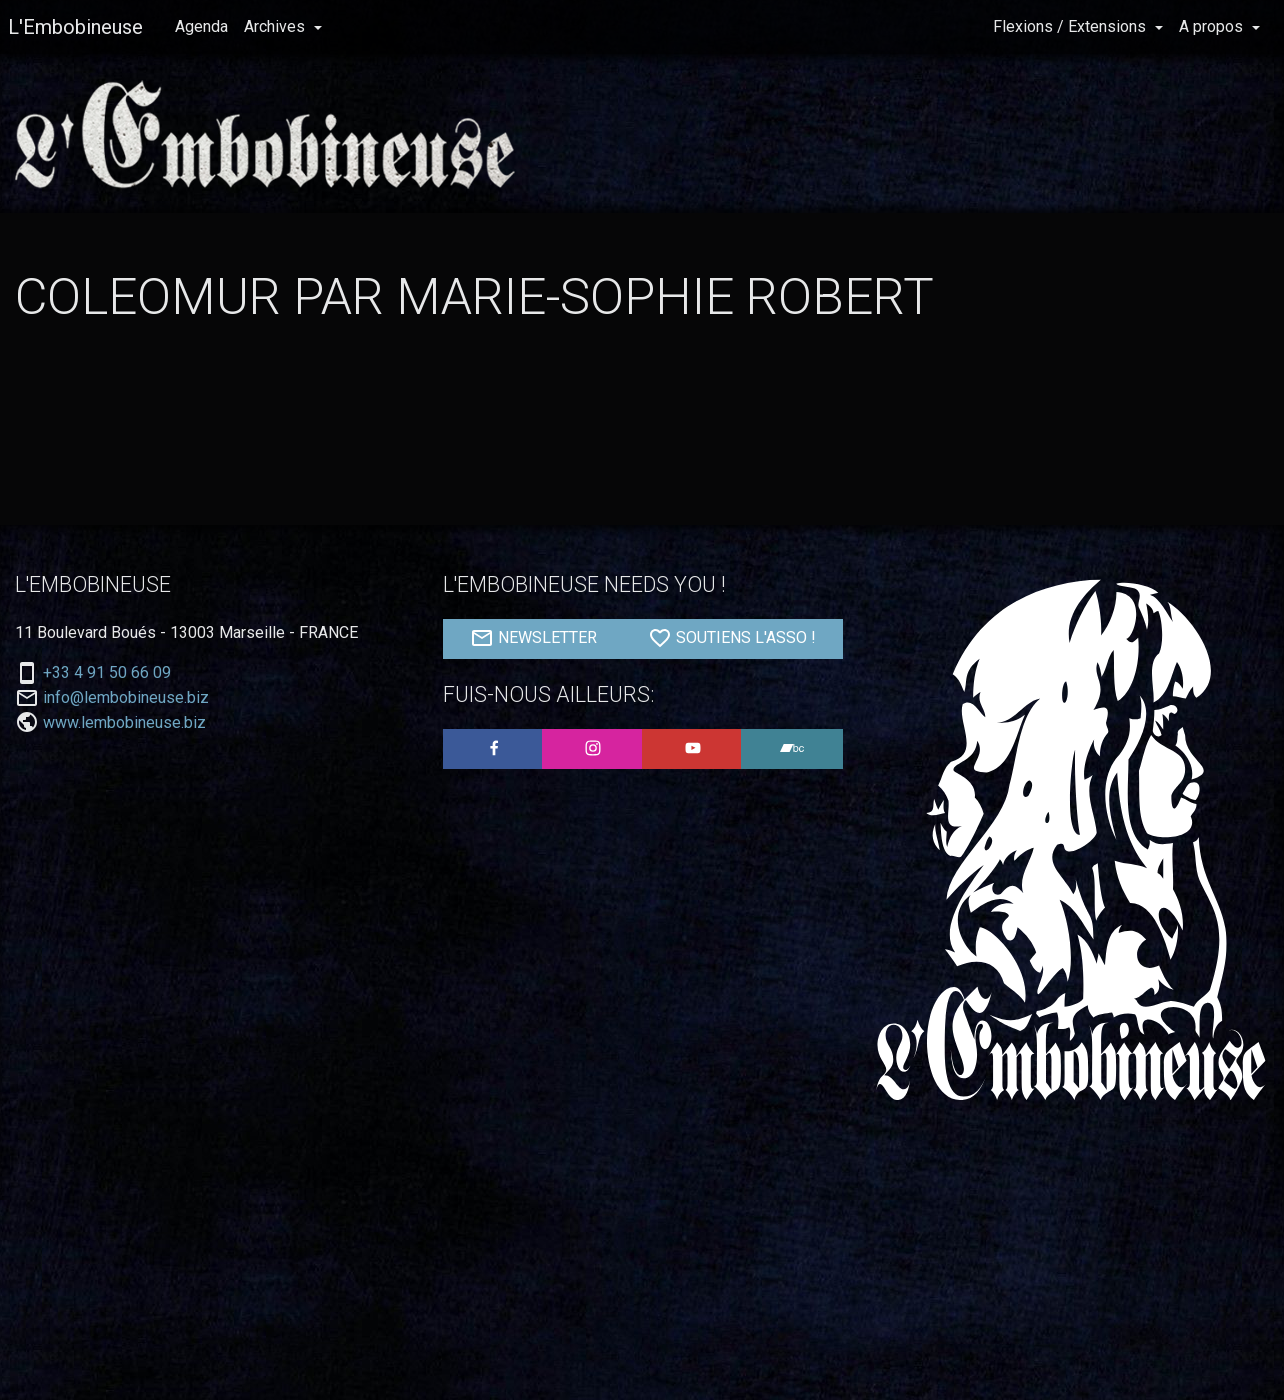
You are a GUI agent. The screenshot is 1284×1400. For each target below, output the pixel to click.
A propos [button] (1213, 26)
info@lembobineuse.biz (126, 698)
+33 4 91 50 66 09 (107, 673)
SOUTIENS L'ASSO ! (732, 638)
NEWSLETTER (533, 638)
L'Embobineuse (75, 27)
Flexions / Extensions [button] (1071, 26)
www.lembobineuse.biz (124, 722)
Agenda (201, 26)
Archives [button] (276, 26)
